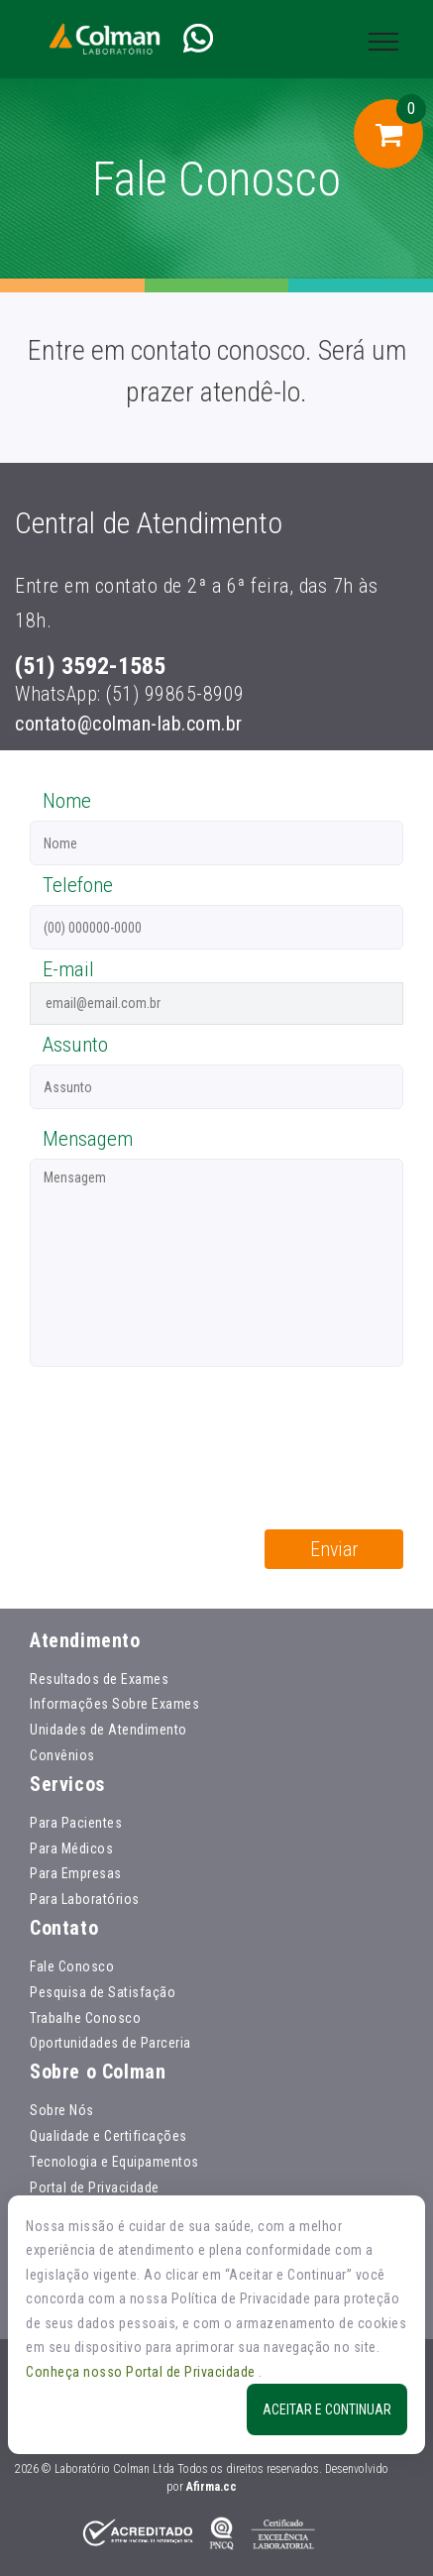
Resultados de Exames (99, 1679)
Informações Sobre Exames (114, 1704)
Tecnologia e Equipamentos (114, 2162)
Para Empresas (76, 1873)
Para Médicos (71, 1848)
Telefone (78, 885)
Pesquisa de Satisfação (102, 1992)
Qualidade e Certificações (108, 2136)
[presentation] (180, 1431)
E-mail (68, 969)
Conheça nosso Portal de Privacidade (142, 2372)
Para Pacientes (76, 1823)
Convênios (62, 1755)
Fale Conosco (72, 1966)
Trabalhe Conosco (85, 2018)
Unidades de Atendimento (108, 1729)
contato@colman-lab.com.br (129, 723)
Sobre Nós (62, 2110)
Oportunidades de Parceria (110, 2043)
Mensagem (88, 1139)
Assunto (75, 1045)
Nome (67, 801)
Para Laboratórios (85, 1899)
